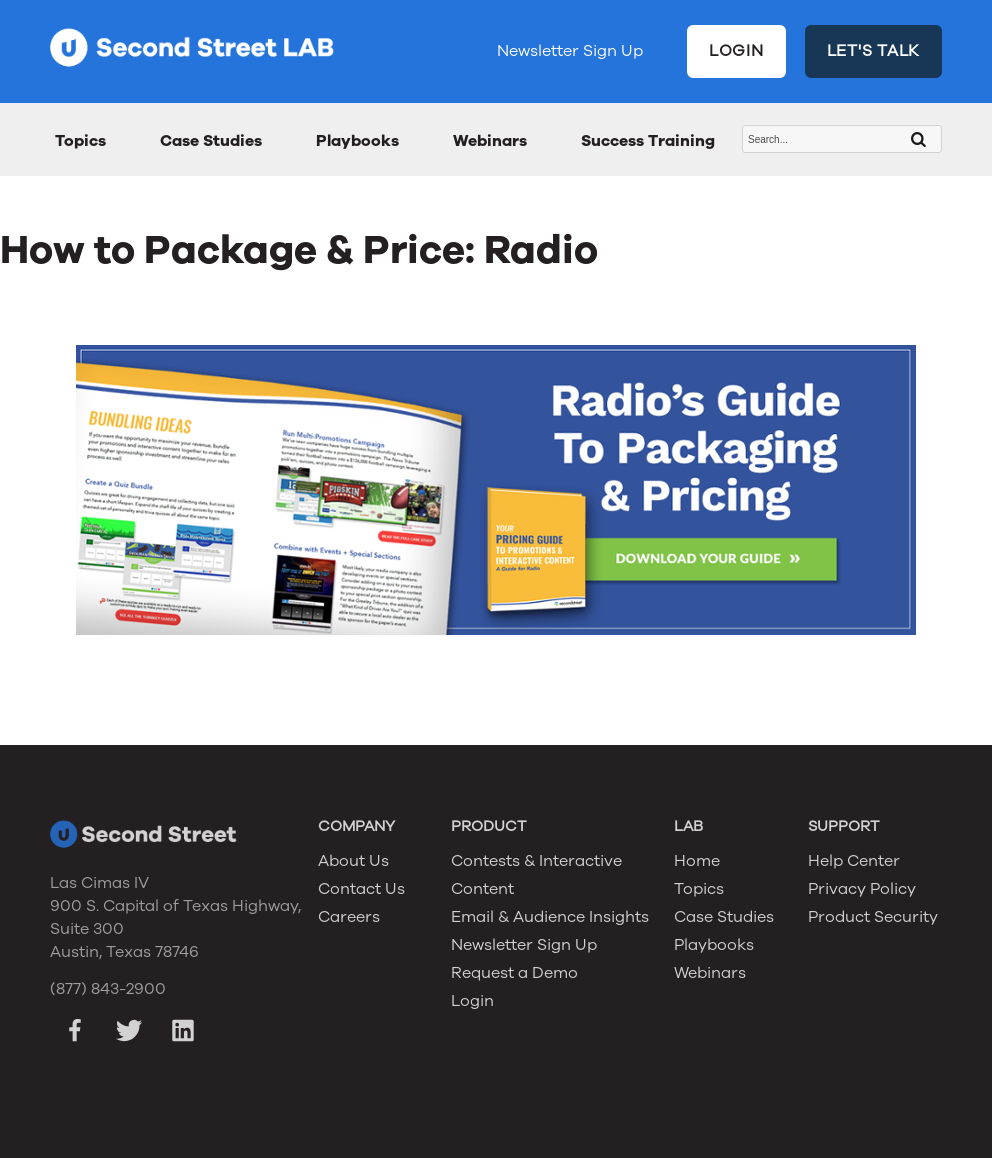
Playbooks (357, 141)
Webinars (490, 141)
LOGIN (736, 51)
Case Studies (211, 141)
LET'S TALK (874, 51)
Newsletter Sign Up (570, 51)
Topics (80, 141)
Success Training (648, 141)
